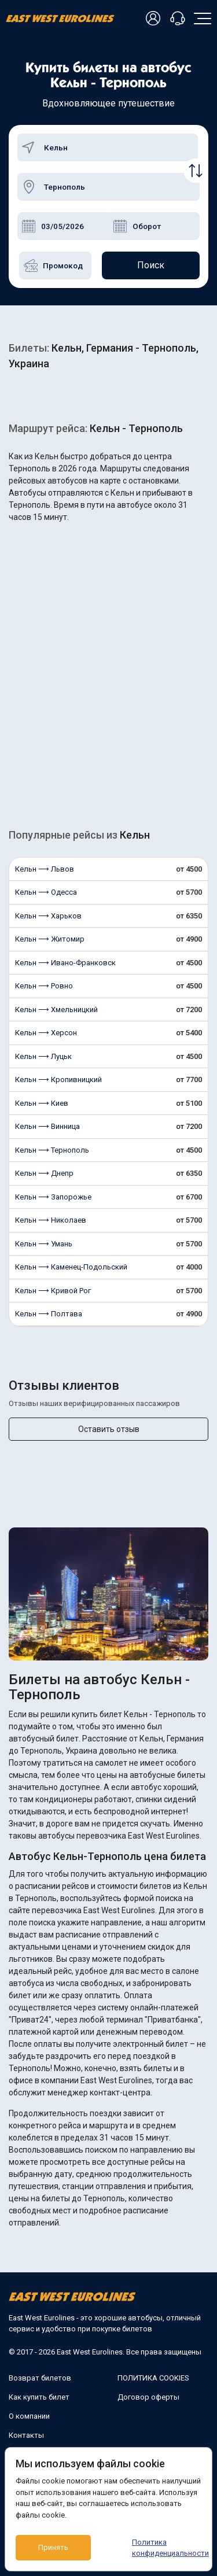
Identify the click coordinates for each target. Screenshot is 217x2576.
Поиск (150, 265)
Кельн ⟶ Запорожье (53, 1197)
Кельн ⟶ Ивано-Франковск (65, 962)
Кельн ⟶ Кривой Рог (53, 1290)
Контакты (26, 2435)
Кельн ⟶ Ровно (44, 985)
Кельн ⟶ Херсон (46, 1032)
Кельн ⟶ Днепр (44, 1173)
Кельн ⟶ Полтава (48, 1313)
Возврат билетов (40, 2378)
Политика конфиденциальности (166, 2548)
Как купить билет (39, 2397)
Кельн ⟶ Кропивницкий (58, 1079)
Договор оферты (148, 2397)
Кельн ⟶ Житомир (49, 939)
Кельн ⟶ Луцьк (43, 1056)
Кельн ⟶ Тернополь (52, 1150)
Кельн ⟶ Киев (41, 1103)
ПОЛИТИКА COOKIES (153, 2378)
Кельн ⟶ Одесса (46, 892)
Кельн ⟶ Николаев (50, 1220)
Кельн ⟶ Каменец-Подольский (71, 1267)
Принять (53, 2547)
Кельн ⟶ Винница (47, 1126)
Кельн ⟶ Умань (43, 1243)
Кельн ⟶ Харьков (48, 915)
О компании (29, 2416)
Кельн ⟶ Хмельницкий (56, 1009)
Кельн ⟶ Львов (44, 869)
